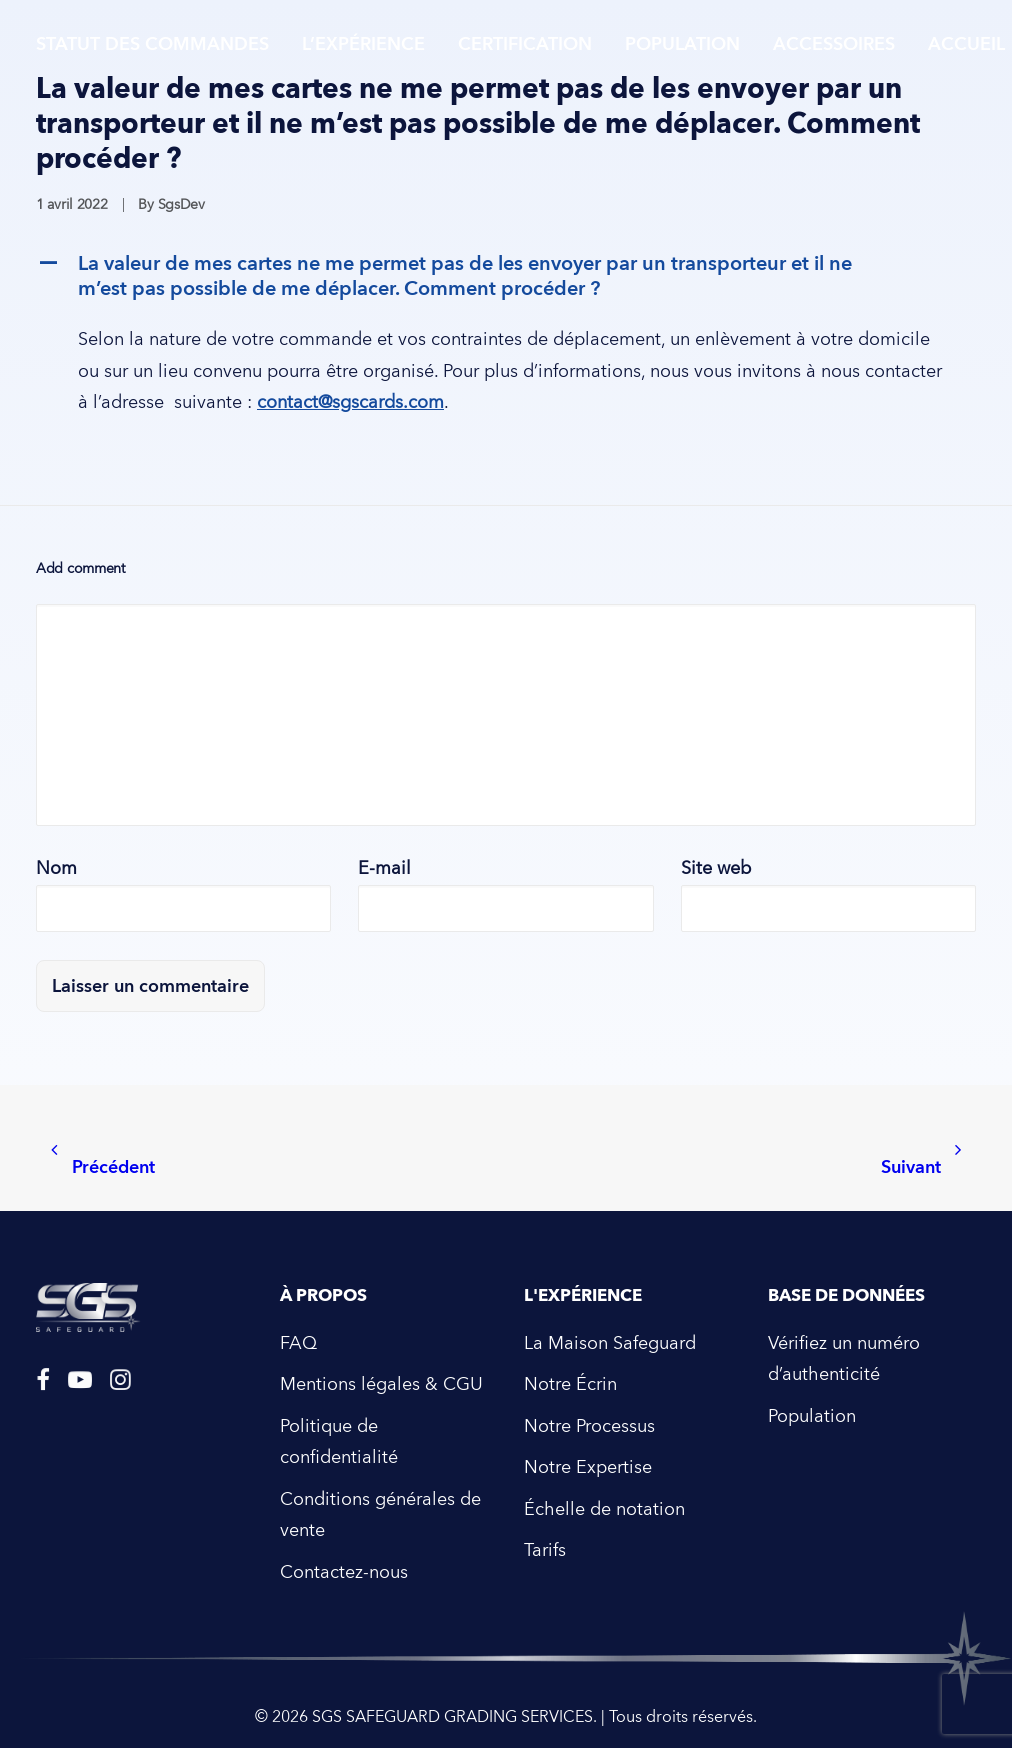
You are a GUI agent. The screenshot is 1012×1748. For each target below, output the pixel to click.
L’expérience (363, 44)
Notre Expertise (588, 1467)
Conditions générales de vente (380, 1515)
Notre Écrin (570, 1384)
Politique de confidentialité (339, 1442)
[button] (506, 276)
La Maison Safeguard (610, 1343)
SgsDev (181, 204)
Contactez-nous (344, 1572)
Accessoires (834, 44)
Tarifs (545, 1550)
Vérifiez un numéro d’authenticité (844, 1359)
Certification (525, 44)
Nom (56, 868)
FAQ (298, 1343)
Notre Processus (589, 1426)
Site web (716, 868)
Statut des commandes (152, 44)
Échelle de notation (604, 1509)
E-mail (384, 868)
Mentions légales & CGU (381, 1384)
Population (682, 44)
